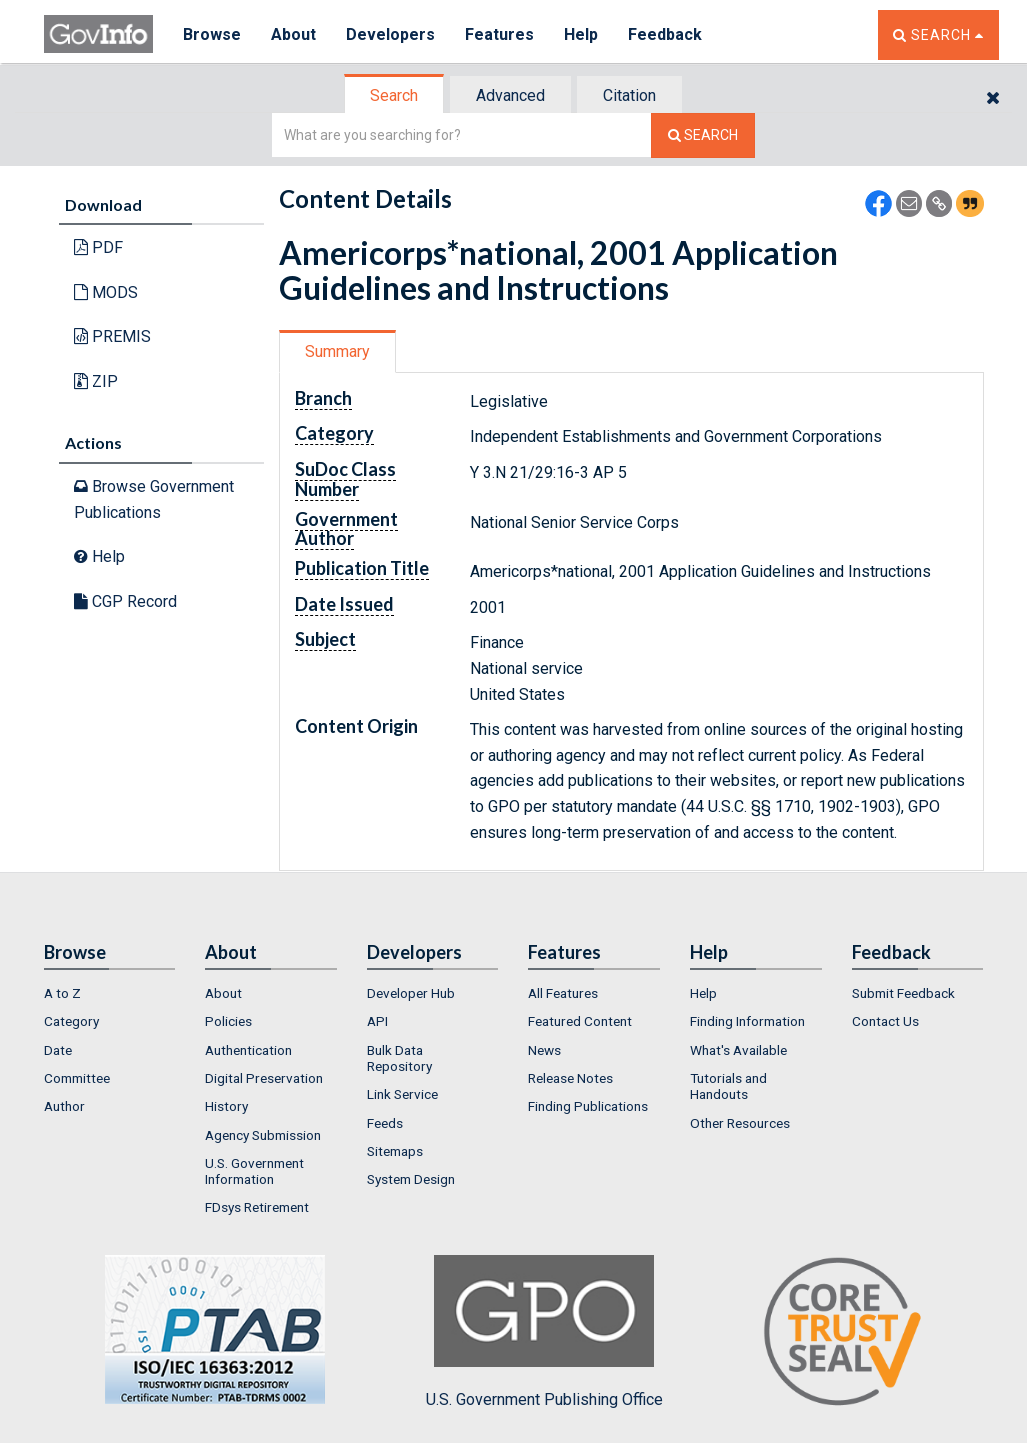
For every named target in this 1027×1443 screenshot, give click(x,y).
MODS (106, 292)
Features (499, 34)
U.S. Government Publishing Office (544, 1332)
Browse (212, 34)
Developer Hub (411, 993)
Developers (390, 34)
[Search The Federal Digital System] (703, 135)
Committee (77, 1078)
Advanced (510, 95)
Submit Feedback (903, 993)
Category (71, 1021)
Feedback (665, 34)
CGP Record (125, 601)
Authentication (248, 1050)
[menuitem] (110, 993)
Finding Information (747, 1021)
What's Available (738, 1050)
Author (64, 1106)
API (377, 1021)
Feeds (385, 1123)
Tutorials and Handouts (728, 1086)
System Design (411, 1179)
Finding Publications (588, 1106)
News (544, 1050)
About (293, 34)
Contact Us (885, 1021)
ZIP (96, 381)
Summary (337, 351)
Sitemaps (395, 1151)
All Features (563, 993)
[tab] (395, 95)
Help (581, 34)
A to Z (62, 993)
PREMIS (112, 336)
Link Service (402, 1094)
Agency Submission (263, 1135)
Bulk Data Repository (399, 1058)
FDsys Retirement (257, 1207)
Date (58, 1050)
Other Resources (740, 1123)
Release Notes (570, 1078)
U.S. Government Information (254, 1171)
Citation (629, 95)
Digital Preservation (264, 1078)
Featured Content (580, 1021)
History (226, 1106)
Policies (228, 1021)
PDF (98, 247)
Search (394, 95)
